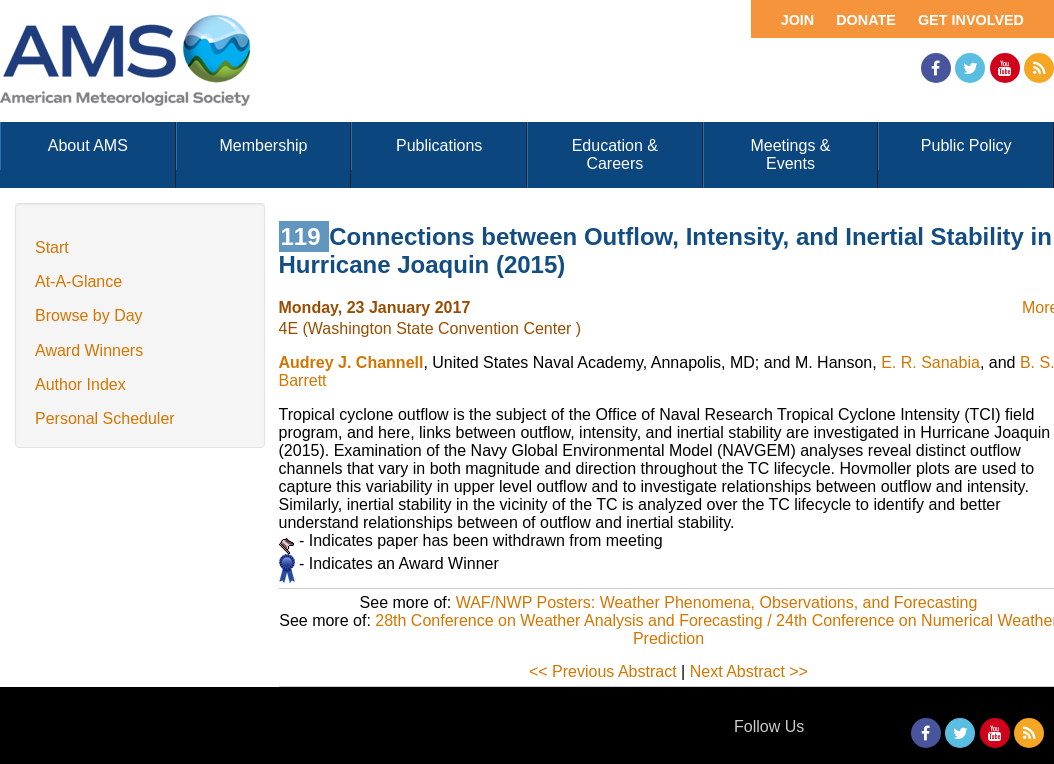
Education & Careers (615, 154)
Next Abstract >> (749, 671)
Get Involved (971, 20)
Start (52, 247)
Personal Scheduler (105, 418)
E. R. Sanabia (930, 362)
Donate (866, 20)
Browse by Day (89, 315)
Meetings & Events (790, 154)
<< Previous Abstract (603, 671)
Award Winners (89, 350)
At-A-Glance (78, 281)
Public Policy (966, 145)
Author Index (80, 384)
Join (798, 20)
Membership (263, 145)
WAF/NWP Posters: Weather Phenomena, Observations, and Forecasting (717, 602)
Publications (439, 145)
